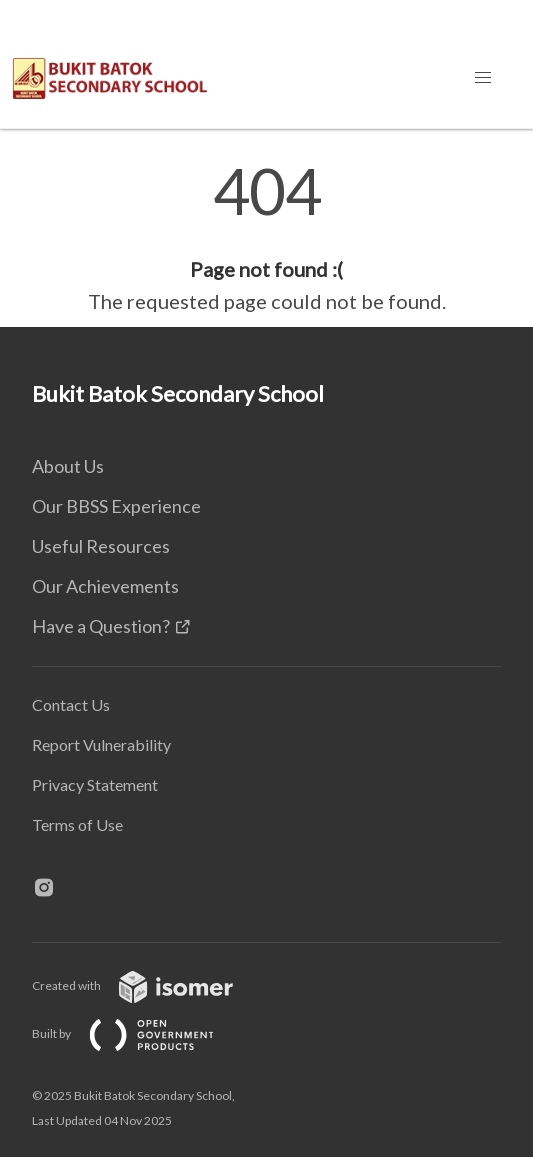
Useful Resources (101, 546)
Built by (139, 1033)
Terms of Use (77, 824)
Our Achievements (105, 586)
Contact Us (71, 704)
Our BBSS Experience (116, 506)
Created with (148, 985)
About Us (68, 466)
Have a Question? (101, 626)
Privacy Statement (95, 784)
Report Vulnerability (101, 744)
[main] (266, 238)
